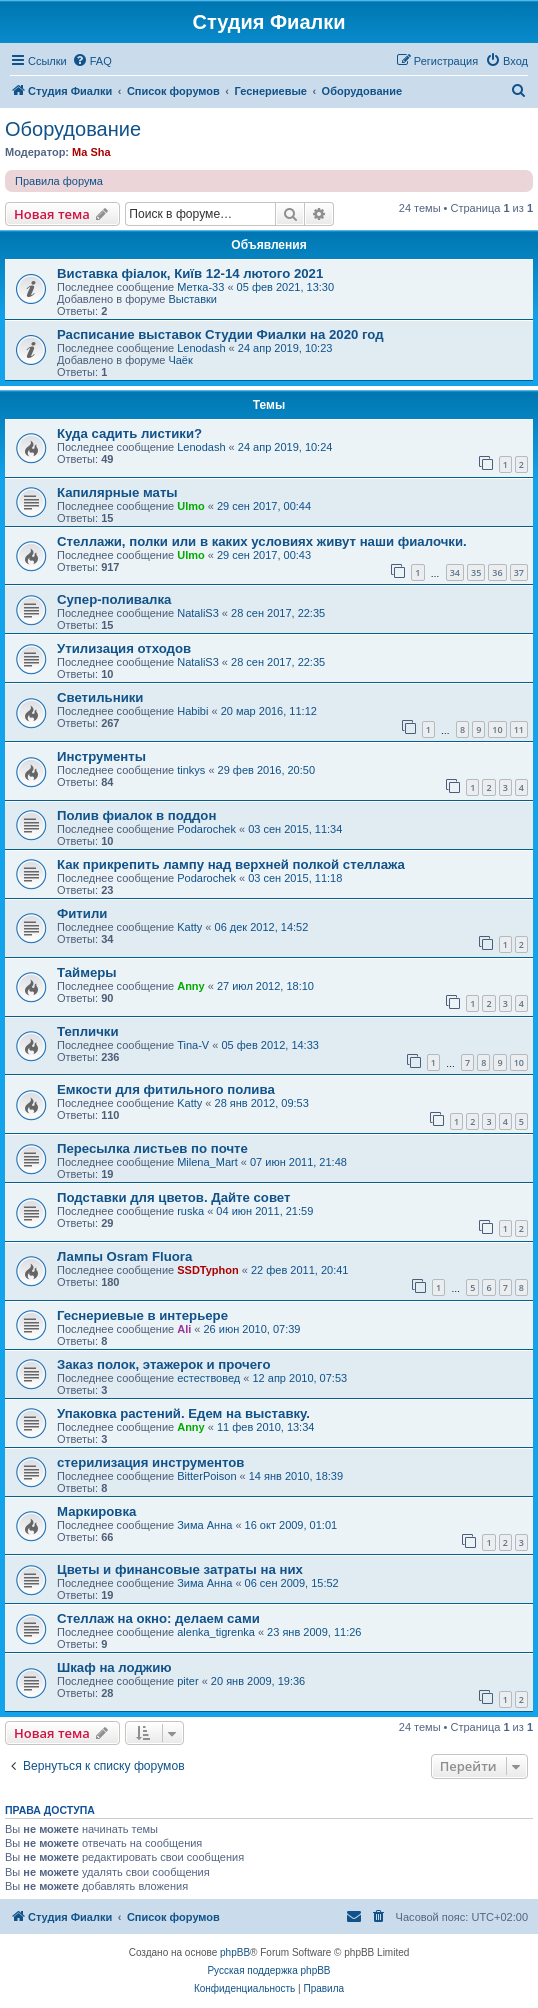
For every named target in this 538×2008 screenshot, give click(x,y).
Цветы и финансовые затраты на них (180, 1569)
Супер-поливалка (114, 599)
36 (497, 572)
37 (519, 572)
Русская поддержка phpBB (268, 1970)
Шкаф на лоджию (114, 1667)
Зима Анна (204, 1525)
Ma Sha (91, 152)
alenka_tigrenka (216, 1632)
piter (187, 1681)
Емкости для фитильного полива (166, 1089)
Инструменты (101, 756)
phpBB (235, 1952)
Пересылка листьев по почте (152, 1148)
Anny (191, 986)
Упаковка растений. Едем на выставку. (183, 1413)
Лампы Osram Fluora (124, 1256)
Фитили (82, 913)
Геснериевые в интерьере (142, 1315)
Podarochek (206, 829)
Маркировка (96, 1511)
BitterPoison (206, 1476)
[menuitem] (92, 61)
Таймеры (87, 972)
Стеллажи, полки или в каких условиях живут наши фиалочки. (262, 541)
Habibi (192, 711)
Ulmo (191, 506)
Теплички (88, 1031)
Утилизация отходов (124, 648)
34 (455, 572)
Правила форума (59, 181)
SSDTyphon (208, 1270)
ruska (190, 1211)
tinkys (191, 770)
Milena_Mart (207, 1162)
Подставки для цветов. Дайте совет (173, 1197)
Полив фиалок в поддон (136, 815)
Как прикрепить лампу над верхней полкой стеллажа (231, 864)
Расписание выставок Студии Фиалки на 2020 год (220, 334)
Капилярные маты (117, 492)
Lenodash (201, 348)
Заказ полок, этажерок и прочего (163, 1364)
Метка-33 (200, 287)
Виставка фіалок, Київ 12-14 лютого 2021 (190, 273)
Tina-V (193, 1045)
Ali (184, 1329)
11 (519, 729)
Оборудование (73, 129)
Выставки (192, 299)
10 (497, 729)
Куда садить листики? (129, 433)
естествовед (208, 1378)
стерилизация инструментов (150, 1462)
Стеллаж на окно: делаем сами (158, 1618)
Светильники (100, 697)
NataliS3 (198, 613)
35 (476, 572)
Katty (189, 927)
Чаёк (180, 360)
